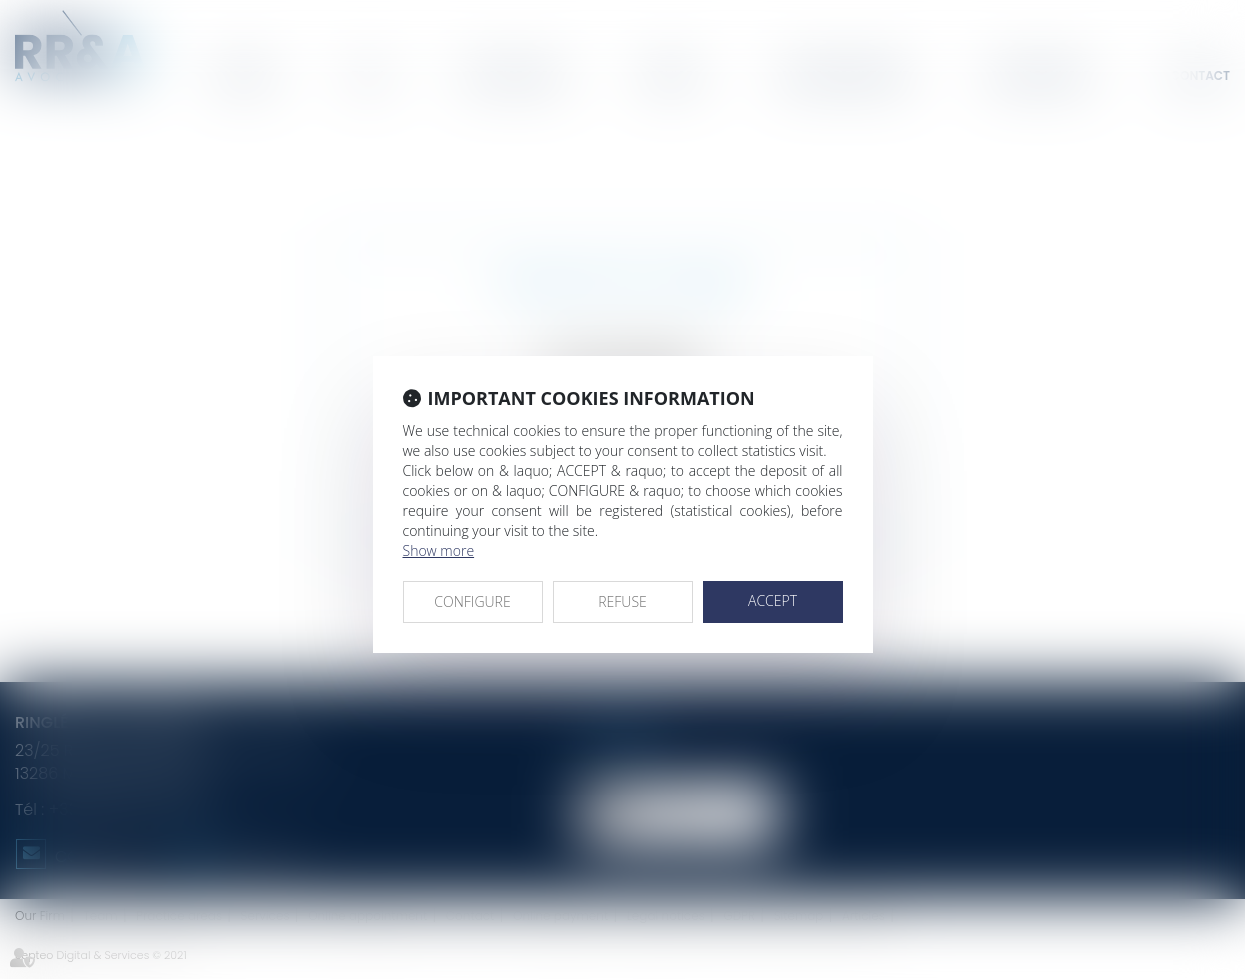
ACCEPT (772, 600)
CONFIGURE (472, 601)
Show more (439, 550)
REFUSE (622, 601)
